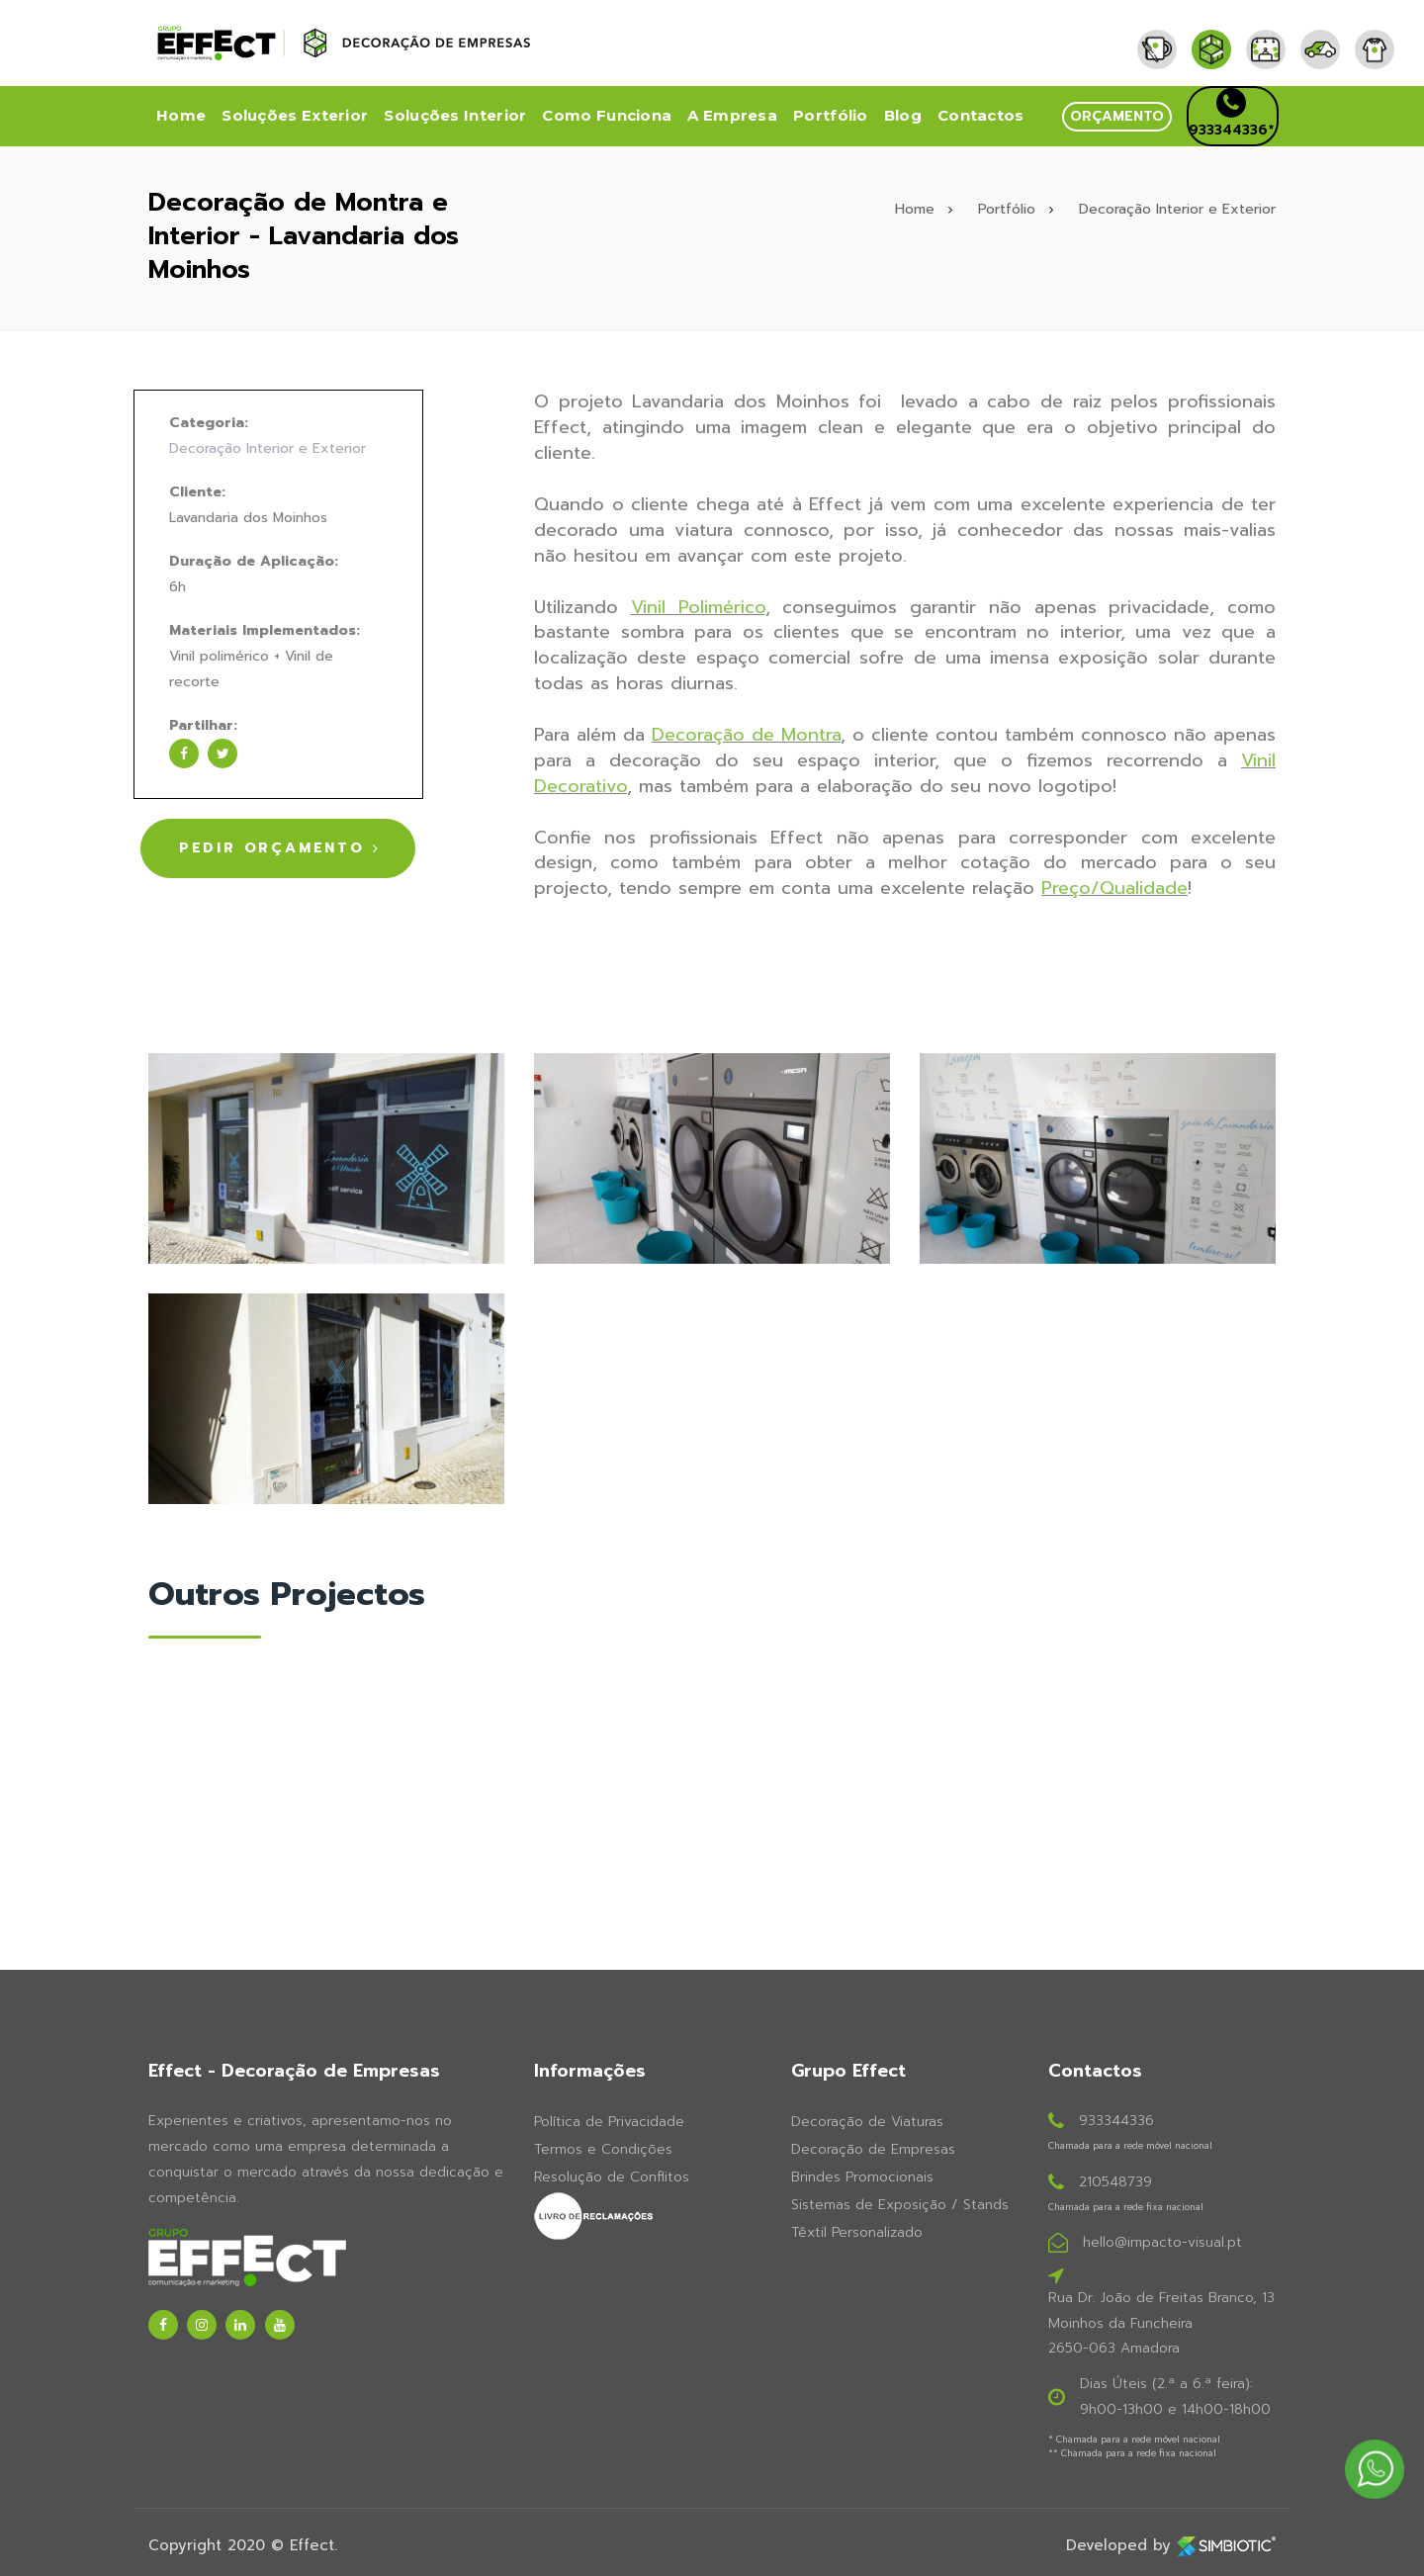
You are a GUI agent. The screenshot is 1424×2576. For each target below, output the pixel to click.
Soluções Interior (455, 115)
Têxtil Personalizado (857, 2230)
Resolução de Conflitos (611, 2175)
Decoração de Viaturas (867, 2119)
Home (181, 115)
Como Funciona (606, 115)
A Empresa (732, 115)
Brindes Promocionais (862, 2175)
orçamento (1117, 116)
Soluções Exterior (295, 115)
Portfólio (830, 115)
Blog (903, 115)
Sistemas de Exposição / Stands (900, 2202)
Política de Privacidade (609, 2119)
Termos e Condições (603, 2147)
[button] (1117, 117)
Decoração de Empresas (873, 2147)
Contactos (980, 115)
